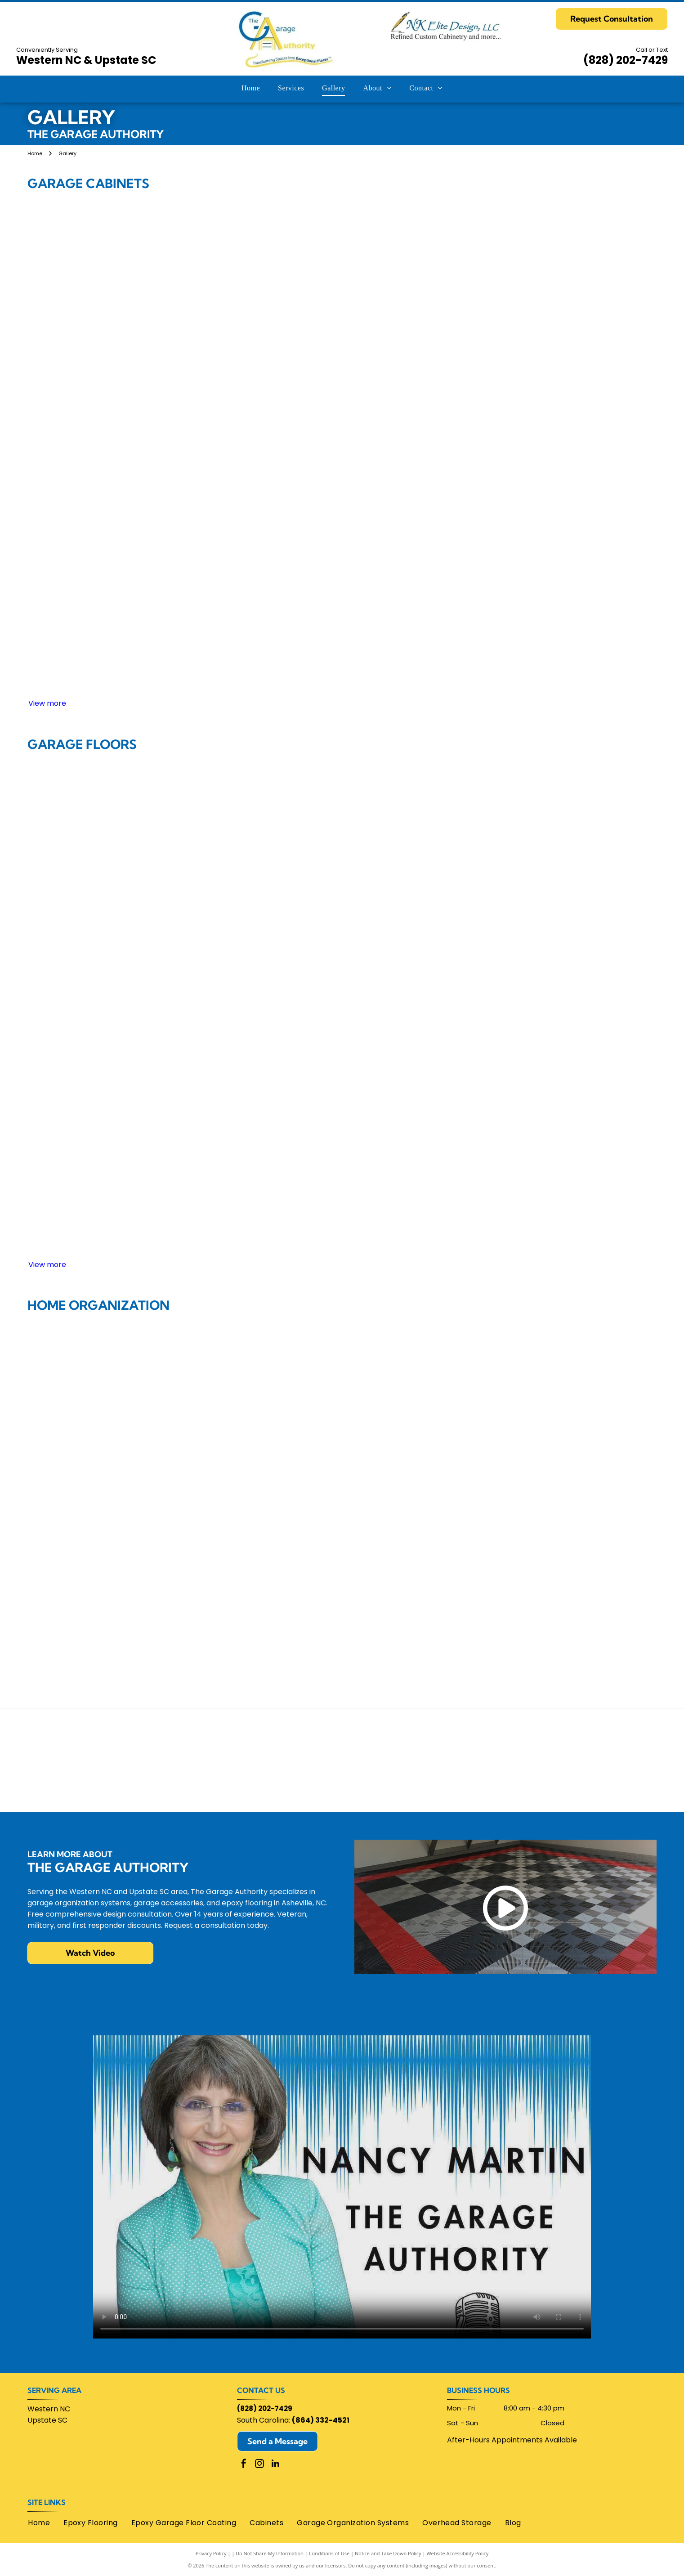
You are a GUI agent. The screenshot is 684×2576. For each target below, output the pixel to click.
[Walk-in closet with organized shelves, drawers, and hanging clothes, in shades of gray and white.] (342, 1505)
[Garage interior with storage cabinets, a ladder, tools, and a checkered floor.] (91, 257)
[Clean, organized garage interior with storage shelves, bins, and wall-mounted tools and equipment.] (592, 818)
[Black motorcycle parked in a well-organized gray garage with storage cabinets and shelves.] (467, 383)
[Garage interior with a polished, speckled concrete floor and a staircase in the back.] (342, 818)
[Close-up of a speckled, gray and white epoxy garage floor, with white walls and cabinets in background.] (592, 1195)
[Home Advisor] (90, 1738)
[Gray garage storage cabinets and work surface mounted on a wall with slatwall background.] (592, 383)
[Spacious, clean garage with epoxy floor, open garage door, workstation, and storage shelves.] (216, 1195)
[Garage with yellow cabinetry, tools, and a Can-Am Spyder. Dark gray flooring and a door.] (592, 508)
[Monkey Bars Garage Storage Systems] (594, 1738)
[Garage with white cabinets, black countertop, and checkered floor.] (216, 257)
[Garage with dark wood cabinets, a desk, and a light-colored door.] (592, 633)
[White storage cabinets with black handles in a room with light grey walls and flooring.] (467, 257)
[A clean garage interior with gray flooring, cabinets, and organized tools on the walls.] (216, 1069)
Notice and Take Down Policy (388, 2553)
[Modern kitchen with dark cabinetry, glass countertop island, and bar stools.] (467, 1505)
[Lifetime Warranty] (90, 1783)
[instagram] (259, 2465)
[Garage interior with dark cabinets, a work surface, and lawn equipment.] (467, 508)
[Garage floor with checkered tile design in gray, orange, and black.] (592, 944)
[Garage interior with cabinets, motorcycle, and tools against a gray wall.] (467, 633)
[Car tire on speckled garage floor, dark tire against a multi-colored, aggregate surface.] (342, 944)
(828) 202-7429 (625, 60)
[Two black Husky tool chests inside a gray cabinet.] (91, 508)
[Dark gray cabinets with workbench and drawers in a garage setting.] (91, 633)
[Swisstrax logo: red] (594, 1783)
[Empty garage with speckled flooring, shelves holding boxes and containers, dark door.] (91, 1195)
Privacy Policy (211, 2553)
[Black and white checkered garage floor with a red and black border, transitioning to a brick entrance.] (216, 944)
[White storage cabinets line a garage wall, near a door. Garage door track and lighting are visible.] (342, 383)
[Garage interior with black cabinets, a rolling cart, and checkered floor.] (342, 633)
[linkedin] (275, 2465)
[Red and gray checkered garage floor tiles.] (467, 818)
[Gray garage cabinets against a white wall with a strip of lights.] (91, 383)
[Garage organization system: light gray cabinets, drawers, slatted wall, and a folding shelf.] (216, 508)
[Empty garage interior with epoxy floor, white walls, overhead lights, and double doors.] (342, 1069)
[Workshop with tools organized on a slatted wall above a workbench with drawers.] (592, 257)
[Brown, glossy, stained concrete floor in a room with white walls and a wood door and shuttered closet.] (592, 1069)
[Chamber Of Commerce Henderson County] (216, 1738)
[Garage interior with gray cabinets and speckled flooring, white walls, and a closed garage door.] (342, 1195)
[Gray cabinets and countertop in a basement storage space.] (342, 508)
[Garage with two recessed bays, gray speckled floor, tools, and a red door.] (467, 1195)
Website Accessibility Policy (457, 2553)
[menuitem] (250, 87)
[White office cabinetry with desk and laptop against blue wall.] (91, 1630)
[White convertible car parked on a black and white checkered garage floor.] (91, 1069)
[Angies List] (342, 1783)
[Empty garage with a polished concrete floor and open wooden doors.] (216, 818)
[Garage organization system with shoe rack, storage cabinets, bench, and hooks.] (342, 1379)
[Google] (342, 1738)
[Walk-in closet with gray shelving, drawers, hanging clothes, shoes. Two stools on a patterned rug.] (91, 1505)
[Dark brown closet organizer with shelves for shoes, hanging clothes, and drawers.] (592, 1379)
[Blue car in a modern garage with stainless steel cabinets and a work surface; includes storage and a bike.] (216, 633)
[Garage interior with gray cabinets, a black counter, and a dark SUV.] (342, 257)
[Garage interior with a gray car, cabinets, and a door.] (91, 944)
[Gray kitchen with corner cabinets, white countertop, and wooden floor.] (216, 1505)
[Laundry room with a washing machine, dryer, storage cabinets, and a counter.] (467, 1379)
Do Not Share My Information (270, 2553)
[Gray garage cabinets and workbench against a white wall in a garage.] (467, 944)
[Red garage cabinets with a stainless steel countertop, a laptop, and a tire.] (216, 383)
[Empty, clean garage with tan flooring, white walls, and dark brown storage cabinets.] (91, 818)
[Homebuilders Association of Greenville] (468, 1738)
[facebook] (243, 2465)
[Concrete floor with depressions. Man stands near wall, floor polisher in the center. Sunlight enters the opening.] (467, 1069)
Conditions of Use (329, 2553)
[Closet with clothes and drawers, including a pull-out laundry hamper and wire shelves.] (592, 1505)
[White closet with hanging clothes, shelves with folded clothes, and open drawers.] (216, 1379)
